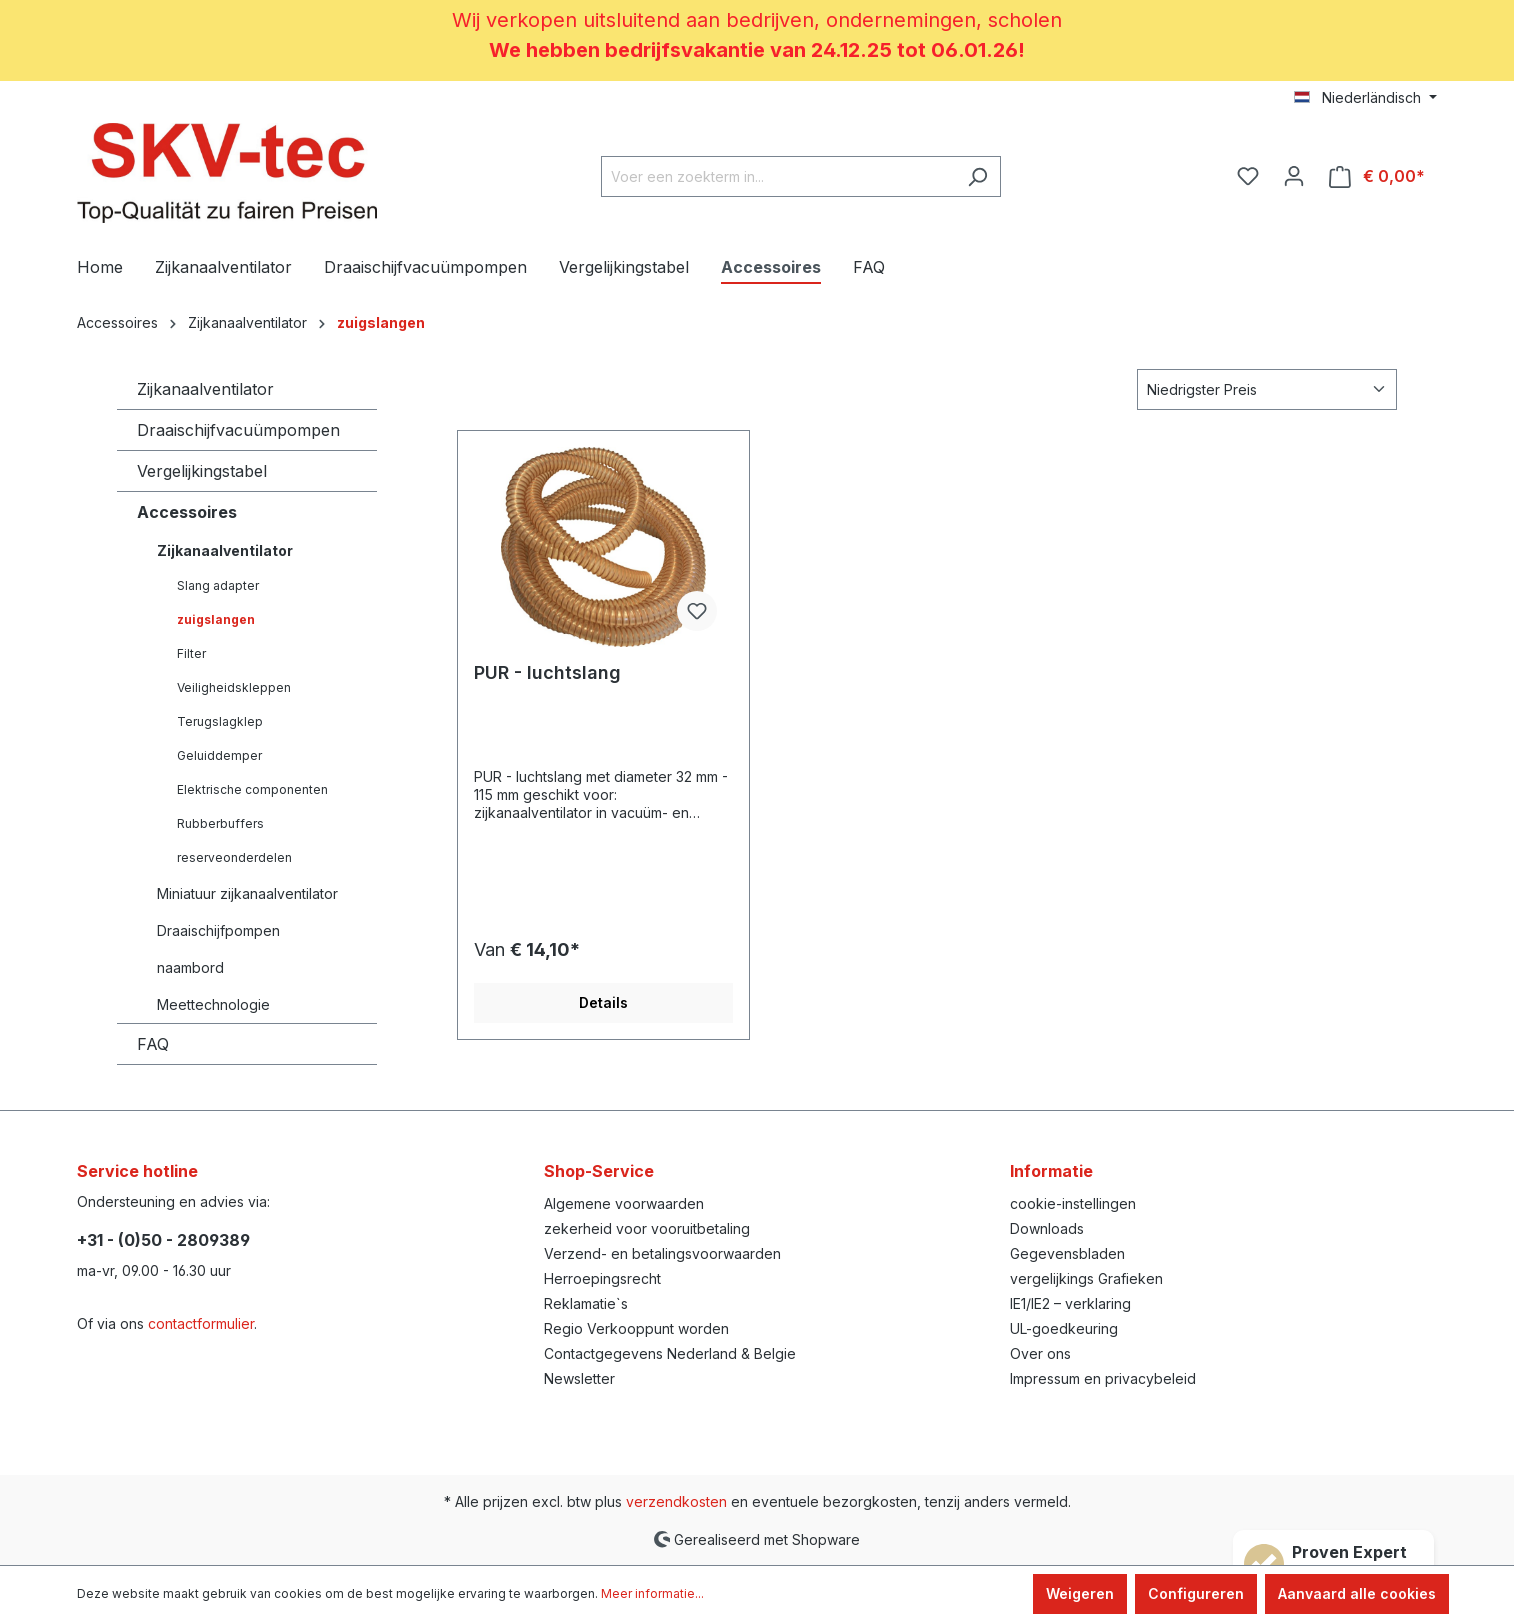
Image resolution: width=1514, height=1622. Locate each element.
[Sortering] (1267, 389)
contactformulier (201, 1323)
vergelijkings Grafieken (1086, 1278)
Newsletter (579, 1378)
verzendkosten (676, 1501)
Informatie (1051, 1171)
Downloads (1047, 1228)
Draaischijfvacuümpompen (238, 430)
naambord (190, 967)
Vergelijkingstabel (202, 471)
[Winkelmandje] (1377, 176)
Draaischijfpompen (218, 930)
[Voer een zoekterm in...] (778, 176)
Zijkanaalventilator (205, 389)
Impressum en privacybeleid (1103, 1378)
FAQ (153, 1044)
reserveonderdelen (234, 857)
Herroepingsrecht (602, 1278)
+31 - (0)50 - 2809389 (163, 1240)
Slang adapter (218, 585)
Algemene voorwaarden (624, 1203)
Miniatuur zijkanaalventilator (247, 893)
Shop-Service (599, 1171)
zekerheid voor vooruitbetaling (647, 1228)
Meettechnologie (213, 1004)
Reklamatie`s (586, 1303)
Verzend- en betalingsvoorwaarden (662, 1253)
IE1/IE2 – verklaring (1070, 1303)
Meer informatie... (652, 1593)
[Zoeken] (977, 176)
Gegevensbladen (1067, 1253)
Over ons (1040, 1353)
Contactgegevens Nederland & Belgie (670, 1353)
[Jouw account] (1294, 176)
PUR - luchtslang (547, 672)
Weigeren (1080, 1593)
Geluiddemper (219, 755)
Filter (191, 653)
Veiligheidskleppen (234, 687)
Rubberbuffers (220, 823)
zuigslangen (216, 619)
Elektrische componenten (252, 789)
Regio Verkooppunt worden (636, 1328)
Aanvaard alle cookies (1357, 1593)
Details (603, 1002)
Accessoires (187, 512)
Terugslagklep (220, 721)
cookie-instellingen (1073, 1203)
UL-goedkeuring (1064, 1328)
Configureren (1196, 1593)
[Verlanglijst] (1248, 176)
